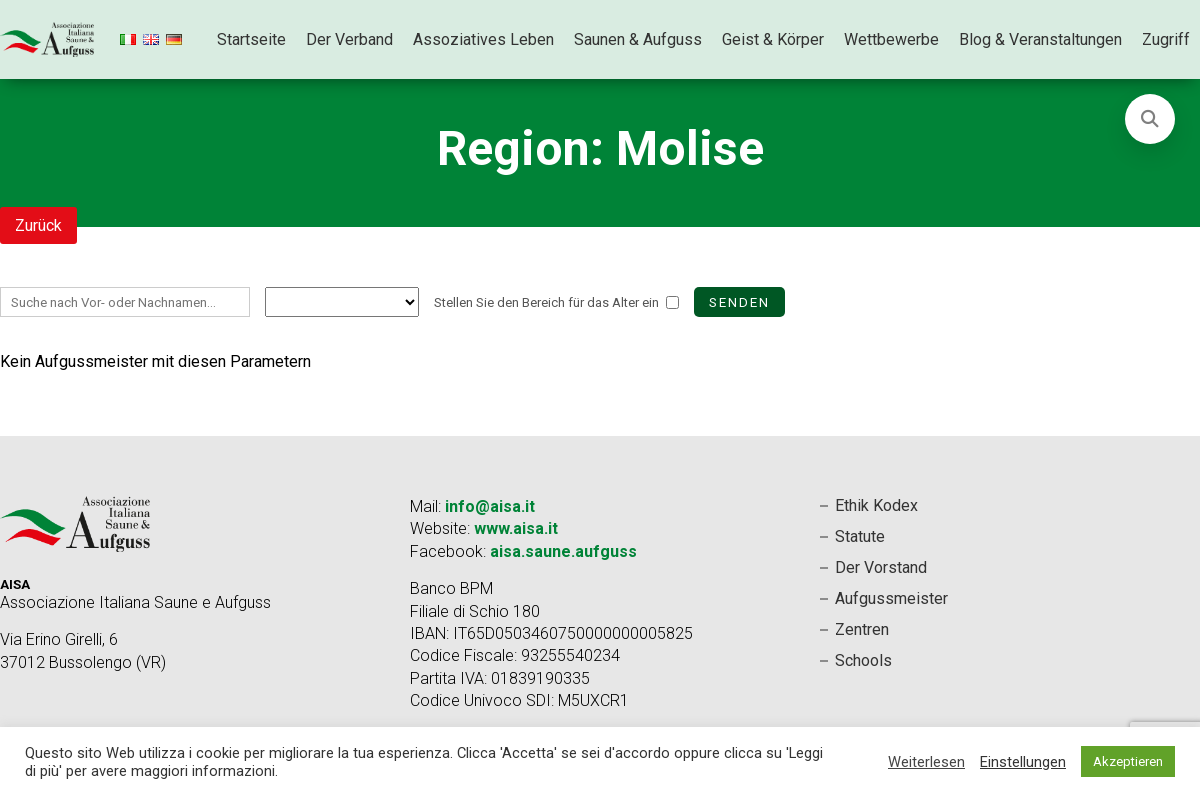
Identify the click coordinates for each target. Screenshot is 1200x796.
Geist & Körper (773, 39)
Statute (860, 536)
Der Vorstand (881, 567)
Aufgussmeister (891, 598)
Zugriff (1166, 39)
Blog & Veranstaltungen (1040, 39)
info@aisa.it (490, 506)
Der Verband (349, 39)
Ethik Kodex (876, 505)
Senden (739, 302)
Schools (863, 660)
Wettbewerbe (891, 39)
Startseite (251, 39)
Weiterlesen (926, 762)
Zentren (862, 629)
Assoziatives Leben (483, 39)
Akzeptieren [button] (1128, 761)
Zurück (38, 225)
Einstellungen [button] (1023, 762)
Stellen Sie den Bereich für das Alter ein (546, 302)
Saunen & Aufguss (638, 39)
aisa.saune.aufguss (563, 551)
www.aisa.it (516, 528)
